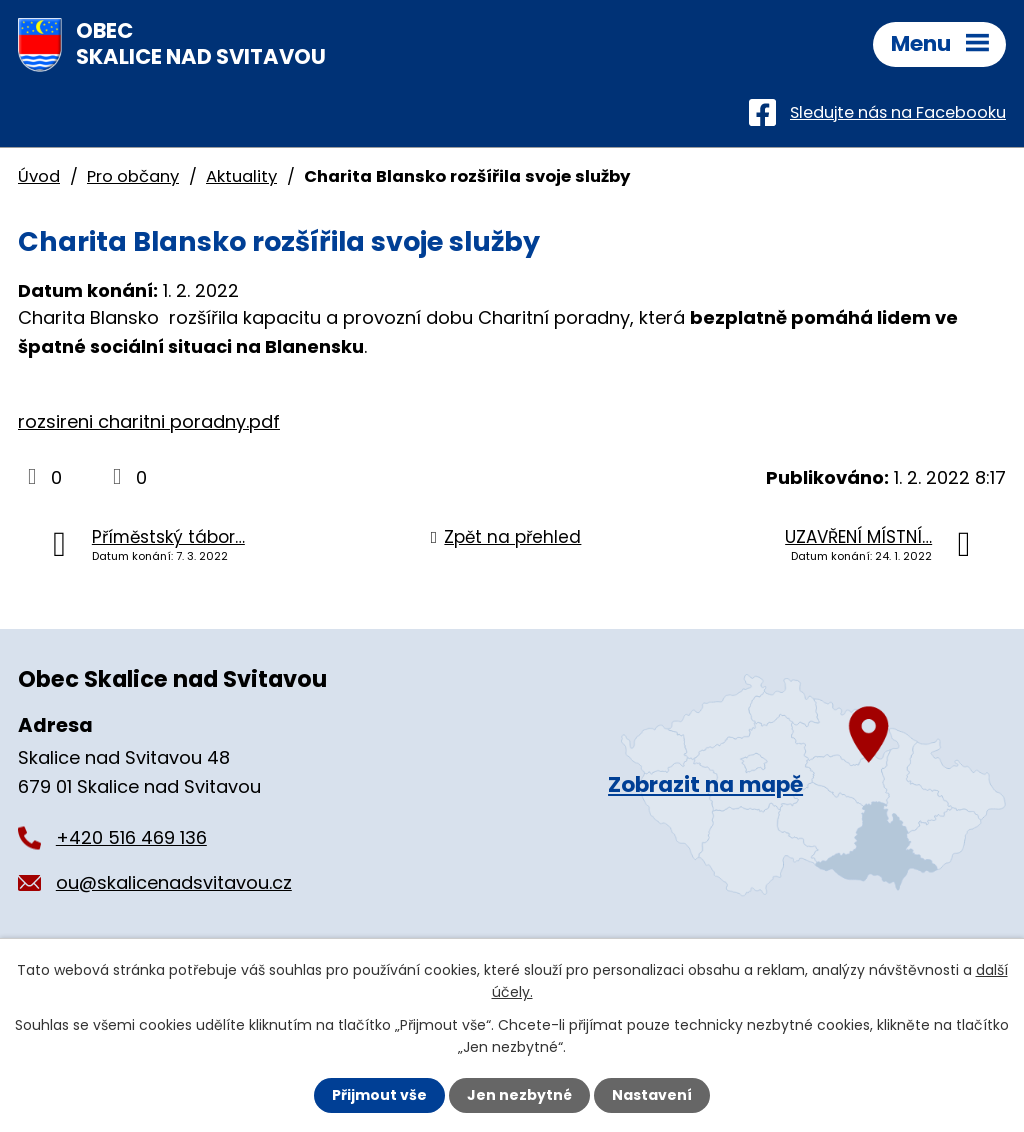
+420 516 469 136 (131, 837)
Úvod (39, 176)
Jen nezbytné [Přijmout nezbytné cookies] (519, 1095)
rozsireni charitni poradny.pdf (149, 421)
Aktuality (241, 176)
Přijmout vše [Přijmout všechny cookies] (379, 1095)
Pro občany (133, 176)
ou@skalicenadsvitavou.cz (174, 882)
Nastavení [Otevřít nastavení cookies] (652, 1095)
